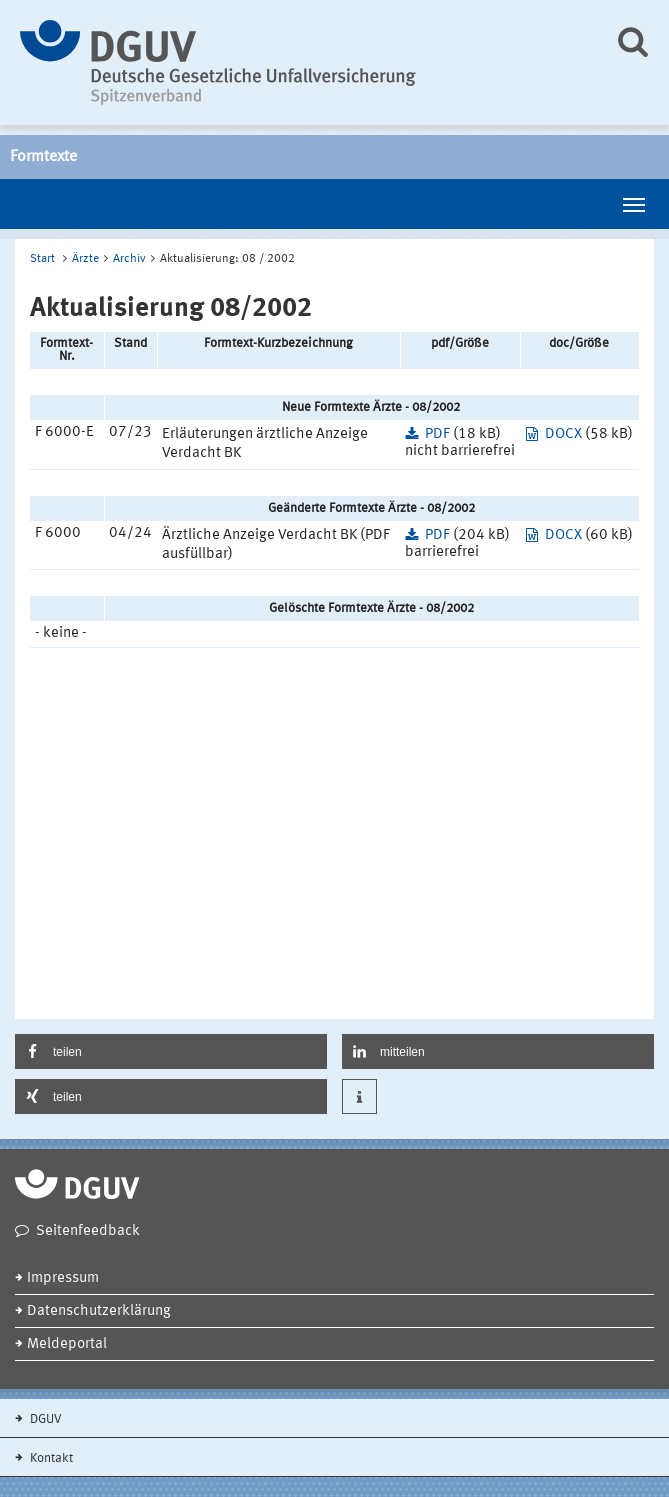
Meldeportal (67, 1344)
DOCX (563, 434)
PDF (437, 434)
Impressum (63, 1278)
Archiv (129, 259)
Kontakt (50, 1458)
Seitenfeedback (88, 1231)
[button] (171, 1051)
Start (42, 259)
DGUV (44, 1419)
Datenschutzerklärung (99, 1311)
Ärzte (85, 259)
